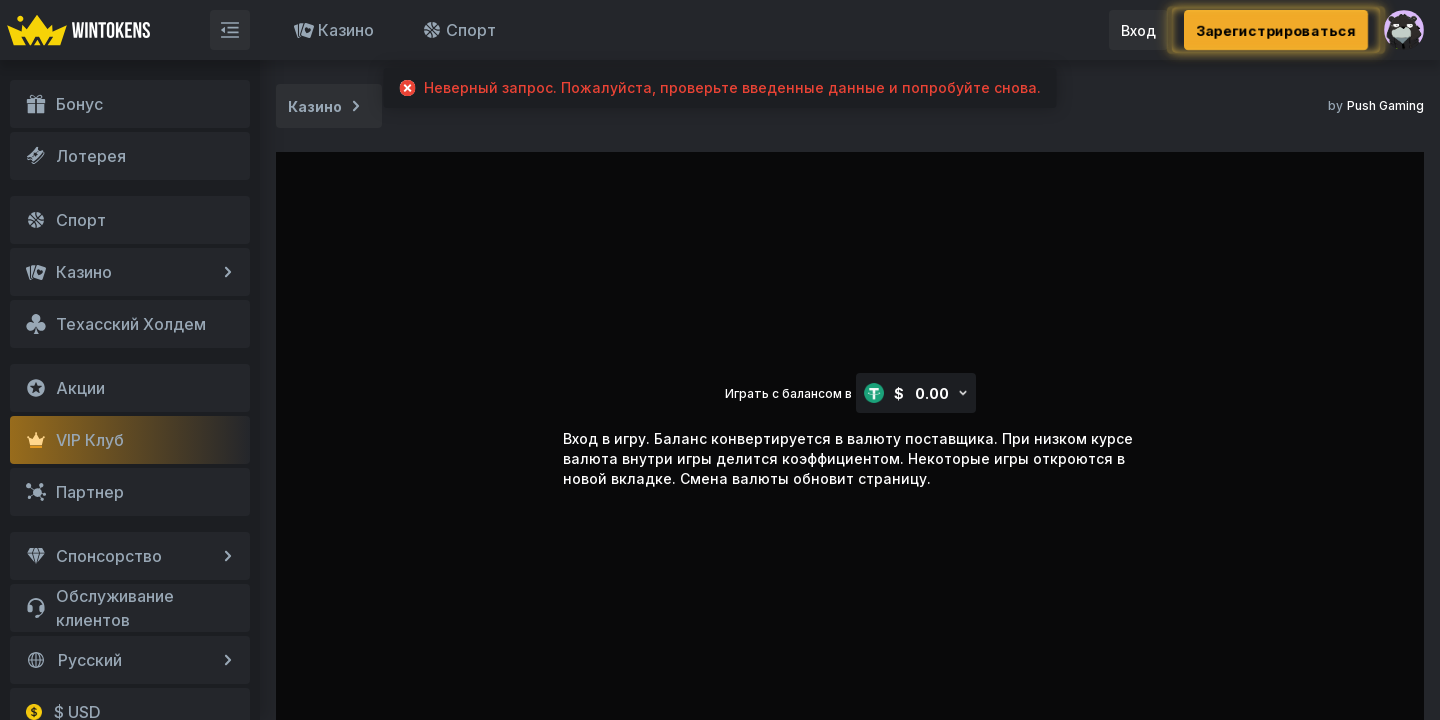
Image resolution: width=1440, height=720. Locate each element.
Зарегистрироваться (1276, 30)
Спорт (459, 30)
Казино (334, 30)
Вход (1138, 30)
